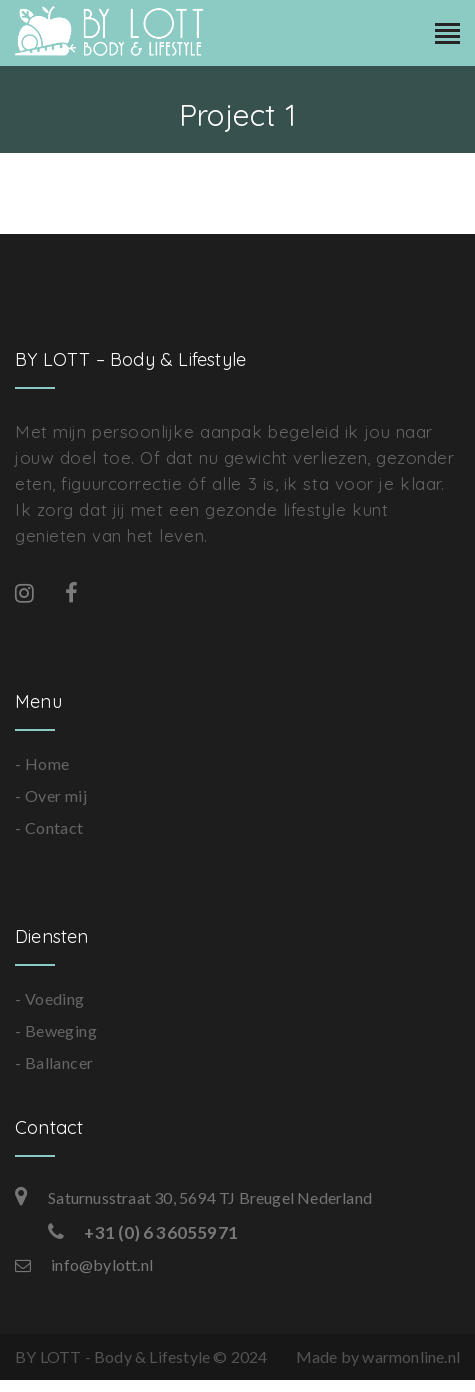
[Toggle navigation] (447, 34)
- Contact (49, 827)
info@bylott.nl (84, 1264)
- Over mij (51, 795)
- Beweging (56, 1030)
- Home (42, 763)
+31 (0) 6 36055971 (143, 1232)
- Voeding (50, 998)
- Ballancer (54, 1062)
